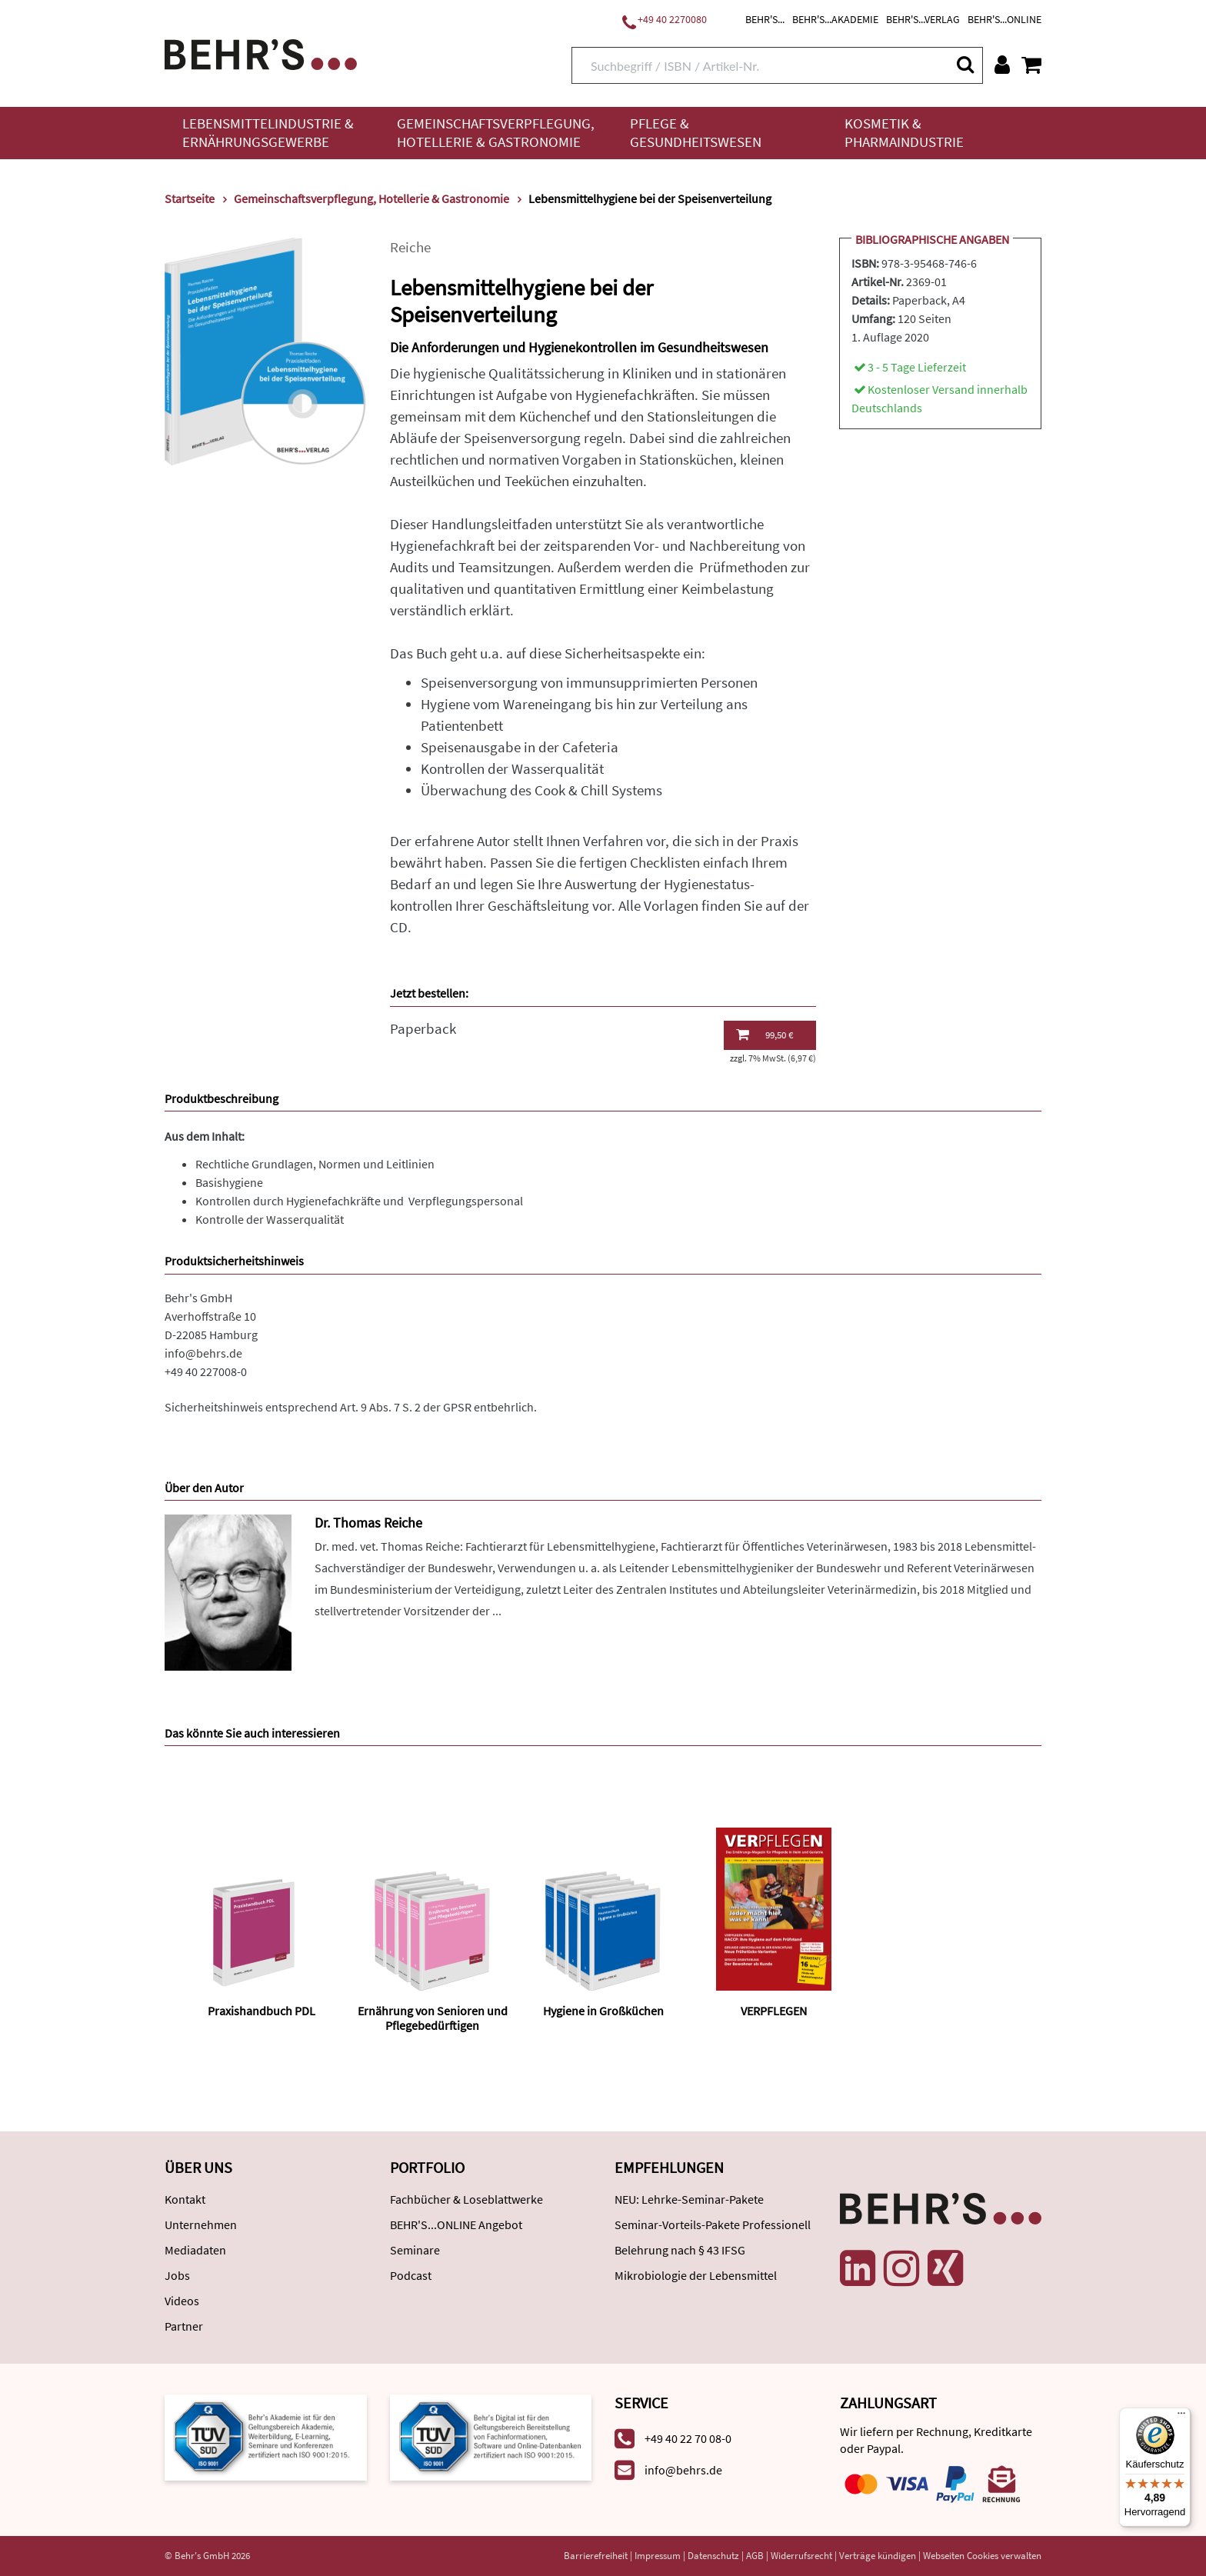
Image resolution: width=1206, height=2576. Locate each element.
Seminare (415, 2250)
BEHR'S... (765, 19)
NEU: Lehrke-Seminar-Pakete (689, 2199)
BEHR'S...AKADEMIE (835, 19)
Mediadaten (195, 2250)
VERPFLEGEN (774, 2010)
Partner (184, 2326)
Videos (182, 2300)
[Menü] (1181, 2417)
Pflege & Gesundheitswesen (695, 133)
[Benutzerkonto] (1002, 64)
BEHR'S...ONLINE (1004, 19)
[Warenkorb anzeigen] (1031, 64)
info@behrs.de (203, 1353)
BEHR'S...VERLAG (923, 19)
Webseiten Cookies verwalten (982, 2555)
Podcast (410, 2275)
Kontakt (185, 2199)
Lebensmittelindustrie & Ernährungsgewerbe (268, 133)
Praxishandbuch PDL (261, 2010)
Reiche (410, 247)
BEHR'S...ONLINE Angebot (456, 2224)
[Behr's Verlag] (261, 53)
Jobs (177, 2275)
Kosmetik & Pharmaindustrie (904, 133)
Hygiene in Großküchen (603, 2010)
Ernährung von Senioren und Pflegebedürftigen (433, 2018)
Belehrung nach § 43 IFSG (680, 2250)
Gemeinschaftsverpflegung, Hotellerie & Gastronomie (496, 133)
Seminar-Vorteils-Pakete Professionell (713, 2224)
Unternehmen (201, 2224)
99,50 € (764, 1034)
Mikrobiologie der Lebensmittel (696, 2275)
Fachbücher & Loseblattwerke (466, 2199)
